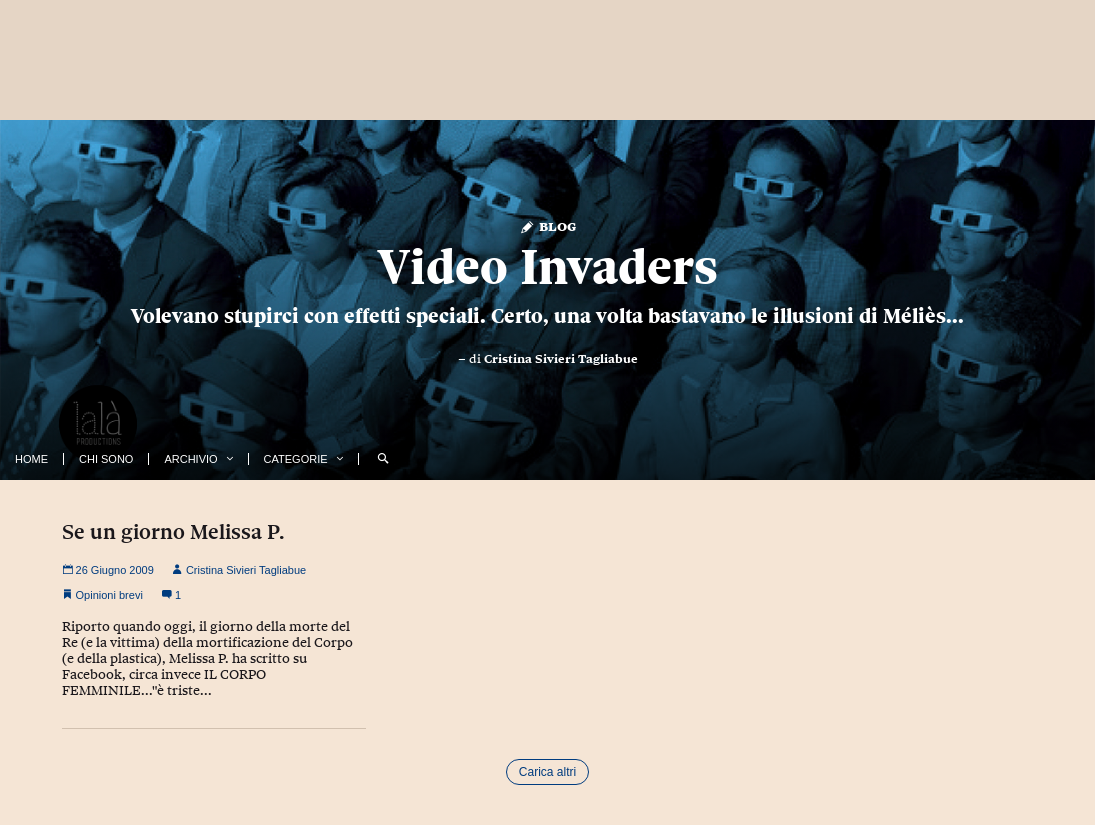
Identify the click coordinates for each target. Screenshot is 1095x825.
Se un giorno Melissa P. (173, 532)
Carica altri (547, 772)
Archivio (190, 459)
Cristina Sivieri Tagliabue (561, 359)
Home (31, 459)
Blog (547, 225)
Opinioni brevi (109, 595)
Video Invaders (548, 267)
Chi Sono (106, 459)
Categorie (296, 459)
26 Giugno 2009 (108, 570)
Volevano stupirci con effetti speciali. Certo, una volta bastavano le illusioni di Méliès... (547, 316)
